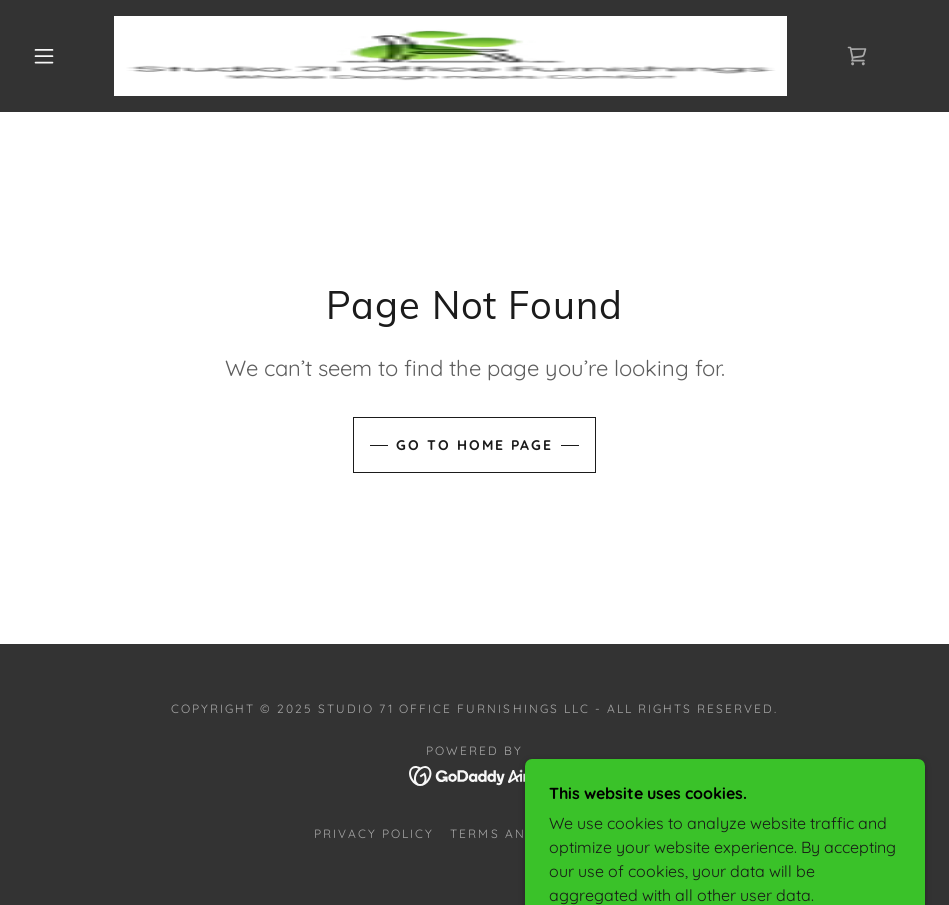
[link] (450, 56)
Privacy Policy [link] (374, 833)
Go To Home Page (474, 445)
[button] (45, 56)
